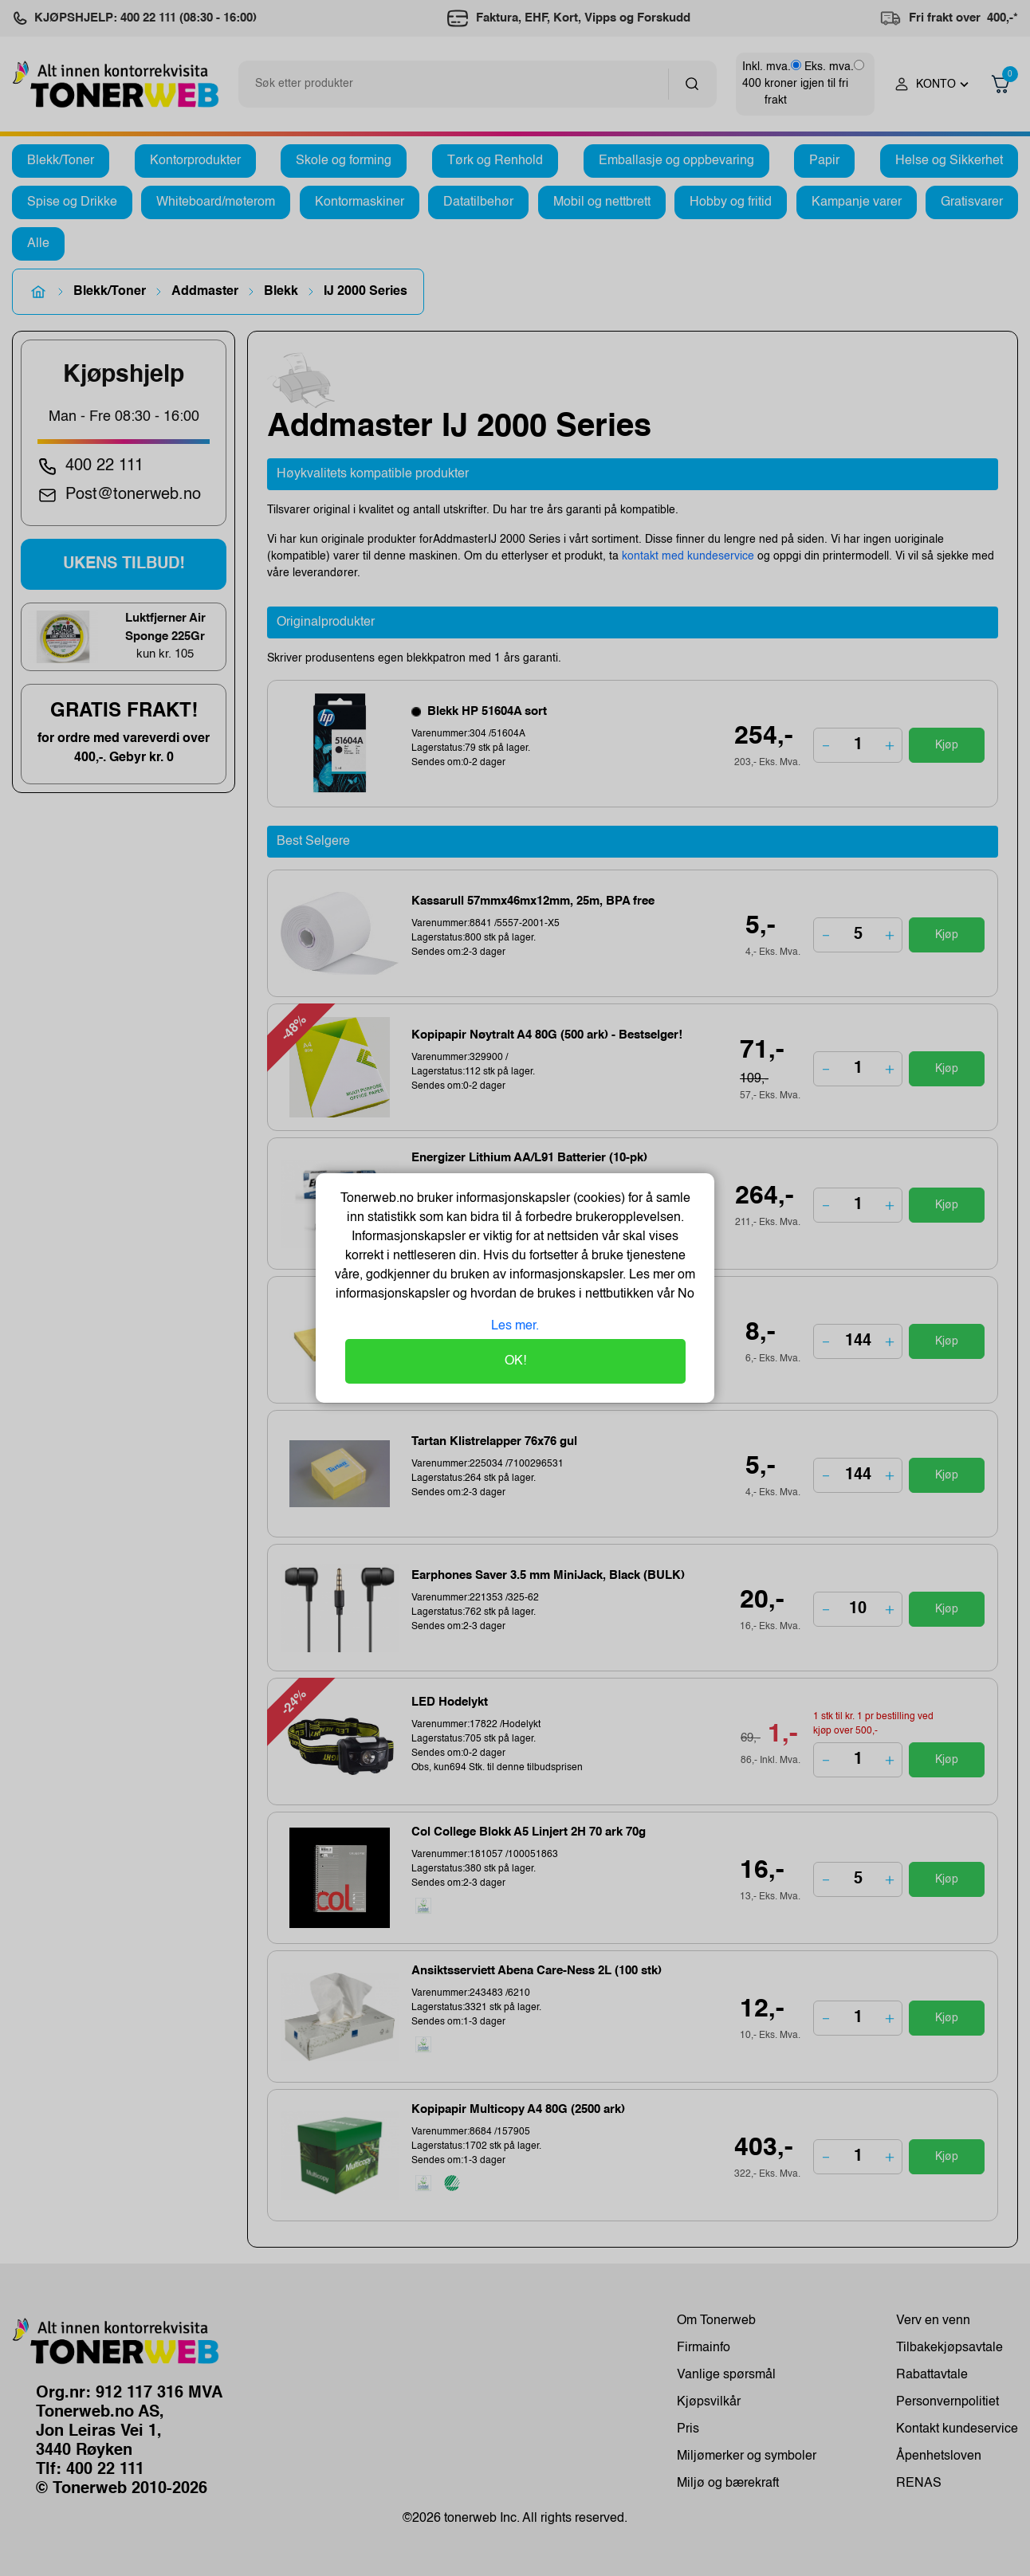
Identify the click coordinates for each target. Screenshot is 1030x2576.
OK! (515, 1361)
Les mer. (515, 1326)
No (684, 1294)
